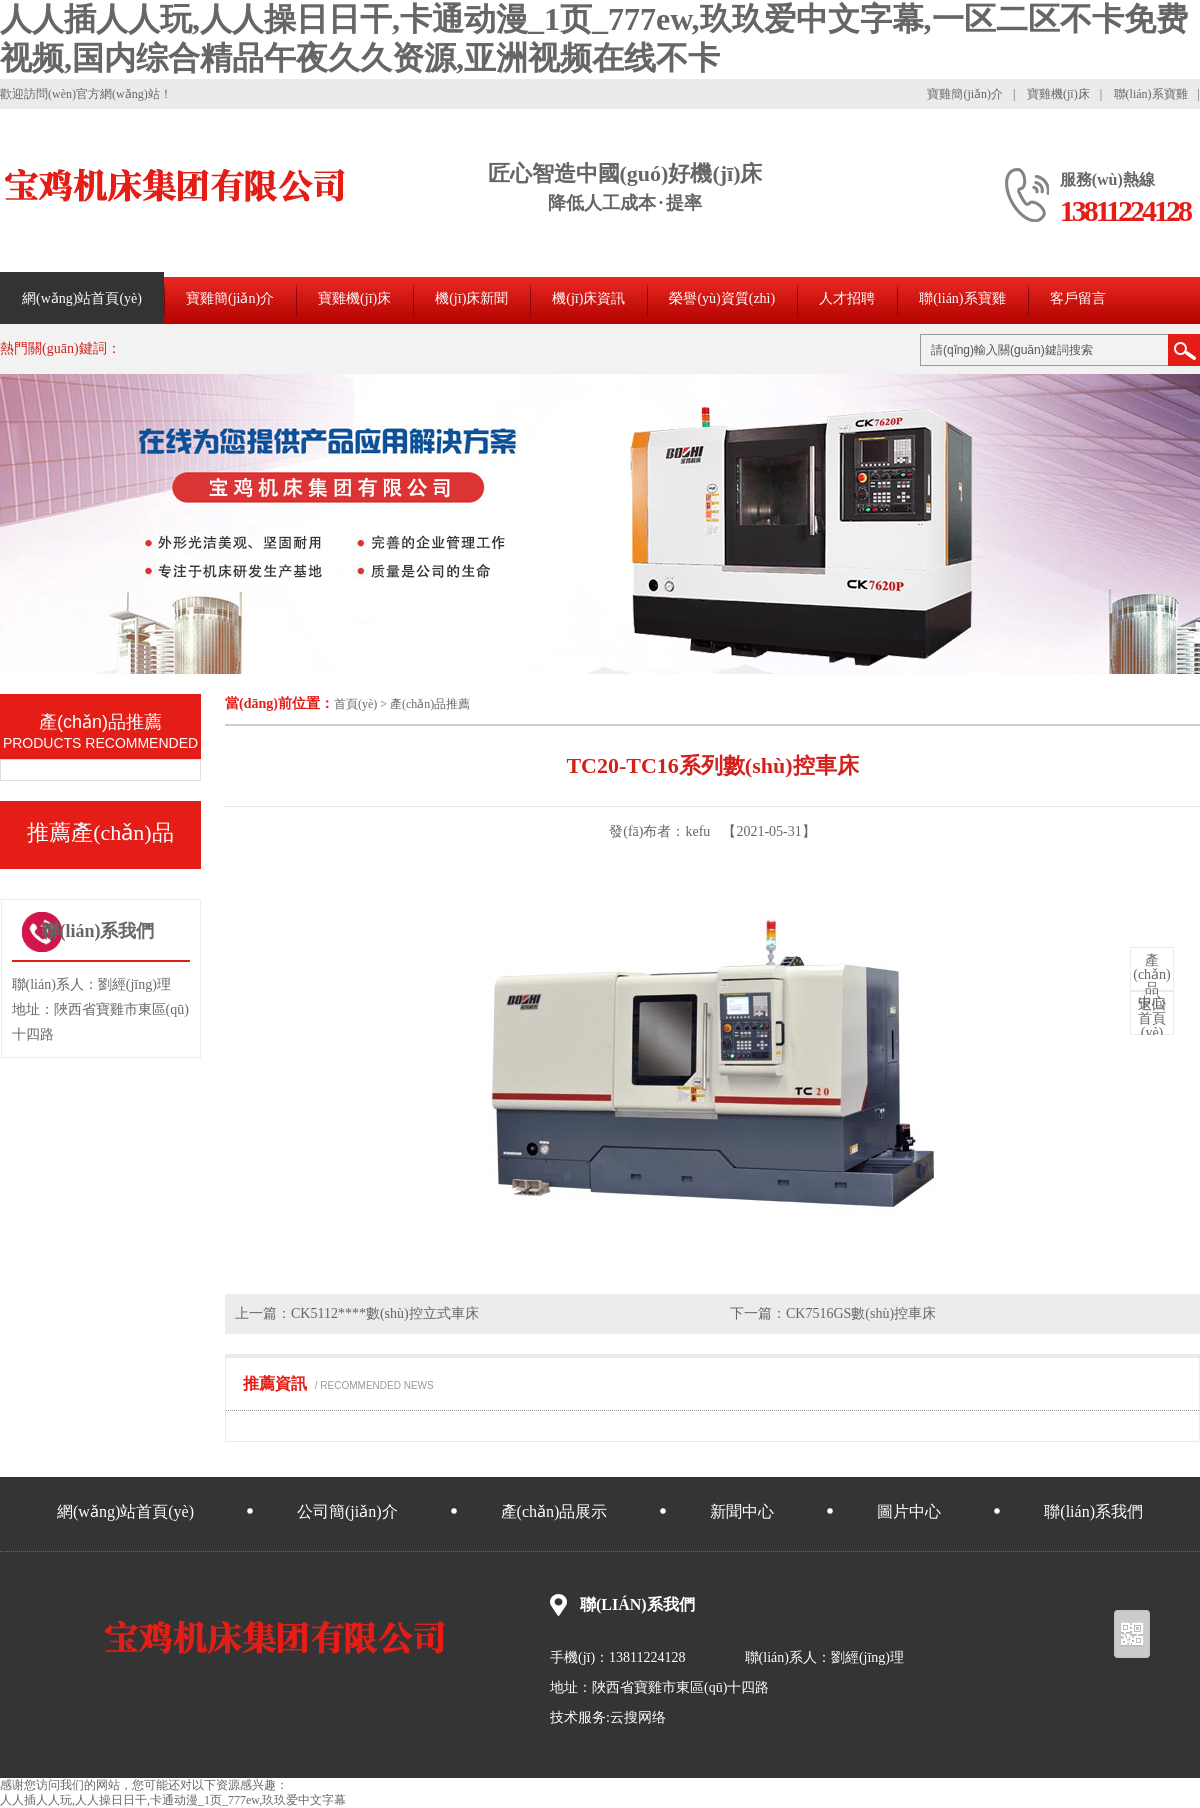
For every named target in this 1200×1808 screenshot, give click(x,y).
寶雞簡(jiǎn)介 (965, 94)
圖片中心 (909, 1511)
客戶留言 (1078, 298)
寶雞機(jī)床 (1058, 94)
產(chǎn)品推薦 (430, 704)
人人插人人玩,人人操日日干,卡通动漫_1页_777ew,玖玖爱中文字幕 (173, 1800)
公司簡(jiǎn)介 (347, 1511)
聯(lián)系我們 (1093, 1511)
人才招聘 (847, 298)
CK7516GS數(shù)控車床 (861, 1313)
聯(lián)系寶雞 (1151, 94)
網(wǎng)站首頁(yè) (82, 298)
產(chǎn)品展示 (554, 1511)
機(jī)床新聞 (471, 298)
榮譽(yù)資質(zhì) (722, 298)
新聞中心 (742, 1511)
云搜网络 (638, 1717)
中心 (1152, 982)
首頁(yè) (355, 704)
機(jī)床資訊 (588, 298)
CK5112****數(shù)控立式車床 (385, 1313)
